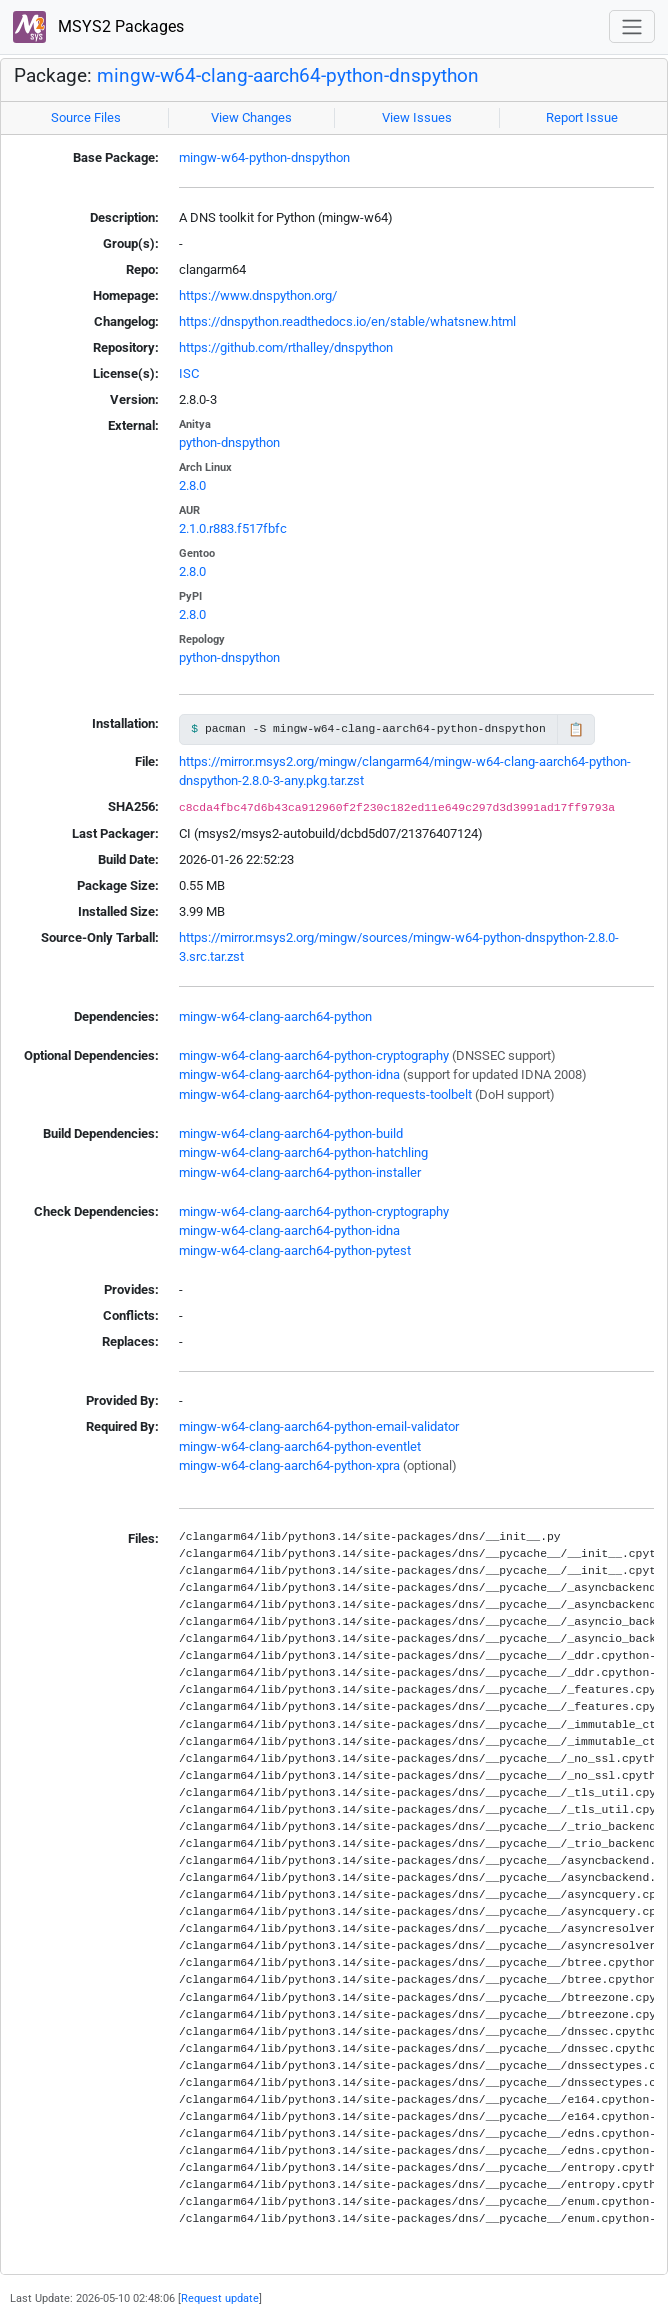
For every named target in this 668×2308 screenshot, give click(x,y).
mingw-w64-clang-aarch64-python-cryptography (314, 1055)
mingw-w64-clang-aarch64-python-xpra (289, 1465)
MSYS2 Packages (98, 27)
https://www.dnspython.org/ (258, 295)
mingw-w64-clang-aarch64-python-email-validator (319, 1426)
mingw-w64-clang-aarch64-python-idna (289, 1074)
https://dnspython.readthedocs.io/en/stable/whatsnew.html (347, 321)
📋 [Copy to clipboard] (576, 729)
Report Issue (582, 117)
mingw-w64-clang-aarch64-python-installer (300, 1172)
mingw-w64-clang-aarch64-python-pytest (295, 1250)
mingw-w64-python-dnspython (264, 157)
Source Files (86, 117)
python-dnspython (229, 442)
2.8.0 (192, 485)
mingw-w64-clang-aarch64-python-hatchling (303, 1152)
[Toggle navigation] (632, 26)
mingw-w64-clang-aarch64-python (275, 1016)
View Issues (417, 117)
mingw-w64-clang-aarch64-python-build (291, 1133)
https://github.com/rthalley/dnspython (286, 347)
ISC (189, 373)
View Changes (251, 117)
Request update (220, 2298)
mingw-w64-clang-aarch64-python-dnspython (288, 76)
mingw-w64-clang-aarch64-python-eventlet (300, 1446)
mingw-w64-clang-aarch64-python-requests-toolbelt (325, 1094)
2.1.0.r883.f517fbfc (233, 528)
